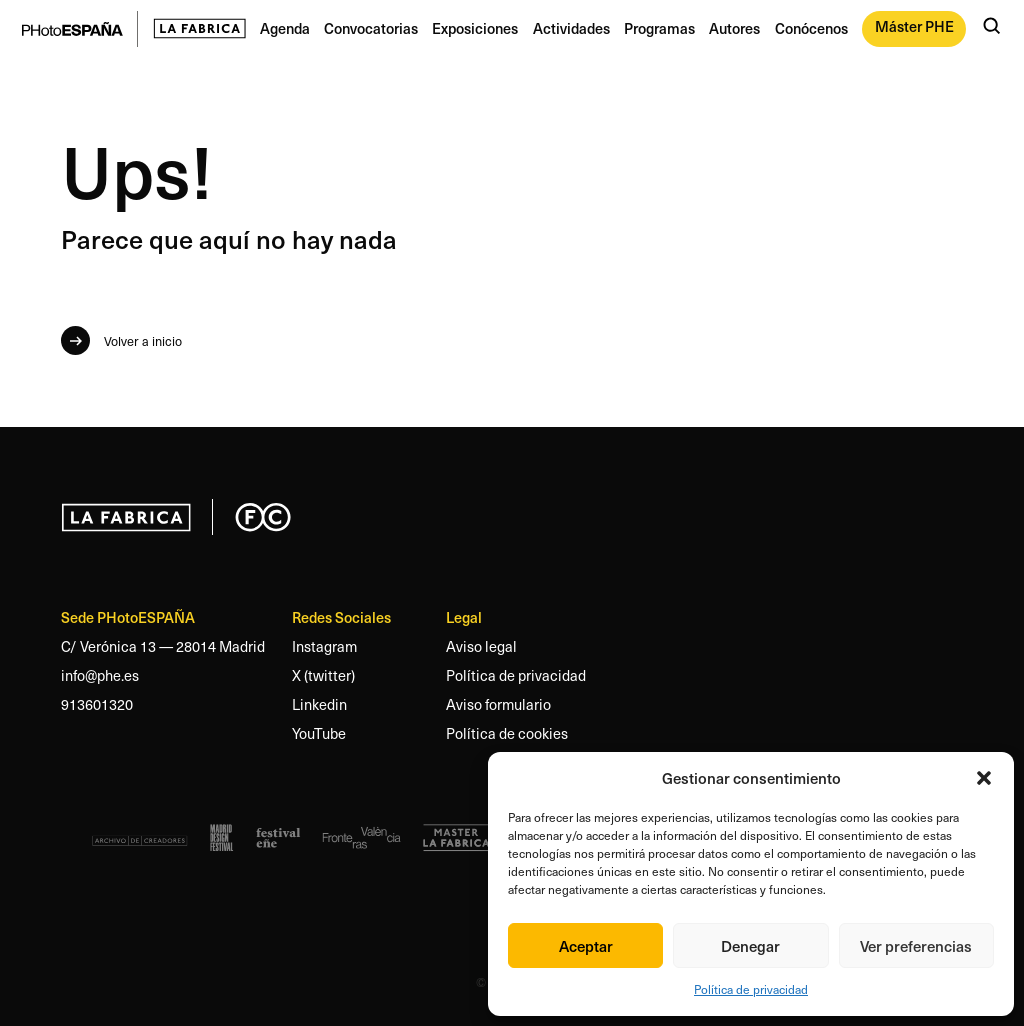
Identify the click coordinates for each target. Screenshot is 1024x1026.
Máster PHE (914, 26)
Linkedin (319, 704)
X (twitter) (323, 675)
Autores (734, 28)
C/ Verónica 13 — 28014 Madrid (163, 646)
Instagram (324, 646)
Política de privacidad (751, 989)
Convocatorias (371, 28)
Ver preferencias (916, 945)
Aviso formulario (498, 704)
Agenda (285, 28)
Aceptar (586, 945)
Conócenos (811, 28)
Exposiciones (475, 28)
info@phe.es (100, 675)
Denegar (750, 945)
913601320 (97, 704)
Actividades (571, 28)
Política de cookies (507, 733)
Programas (659, 28)
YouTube (319, 733)
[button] (984, 778)
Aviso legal (481, 646)
